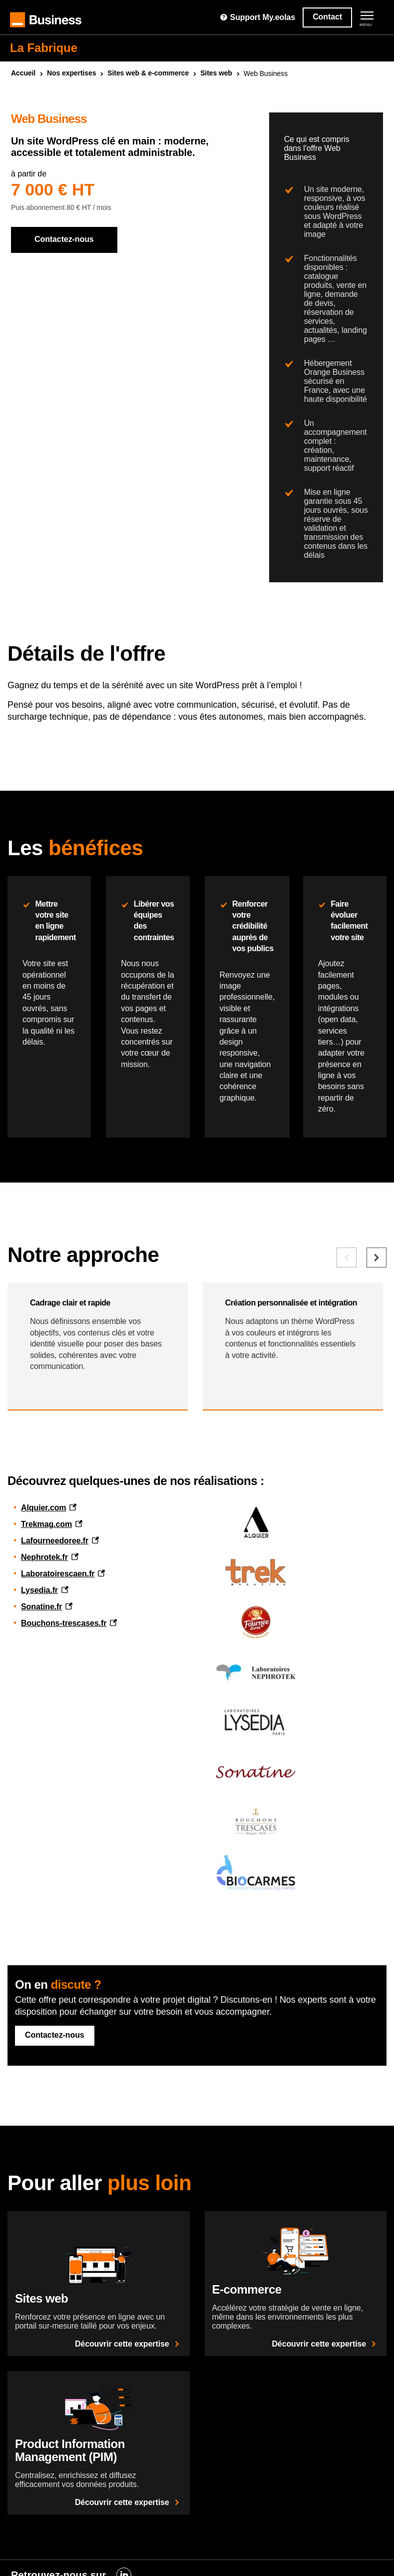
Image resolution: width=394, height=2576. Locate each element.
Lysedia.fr (39, 1590)
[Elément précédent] (347, 1258)
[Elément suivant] (377, 1258)
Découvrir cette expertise (128, 2344)
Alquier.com (43, 1507)
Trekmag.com (46, 1524)
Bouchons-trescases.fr (63, 1623)
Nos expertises (71, 73)
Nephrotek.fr (44, 1557)
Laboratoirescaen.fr (57, 1573)
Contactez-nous (64, 239)
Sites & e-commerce (148, 73)
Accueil (23, 73)
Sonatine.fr (41, 1606)
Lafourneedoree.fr (54, 1540)
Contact (327, 16)
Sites (216, 73)
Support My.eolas (257, 17)
